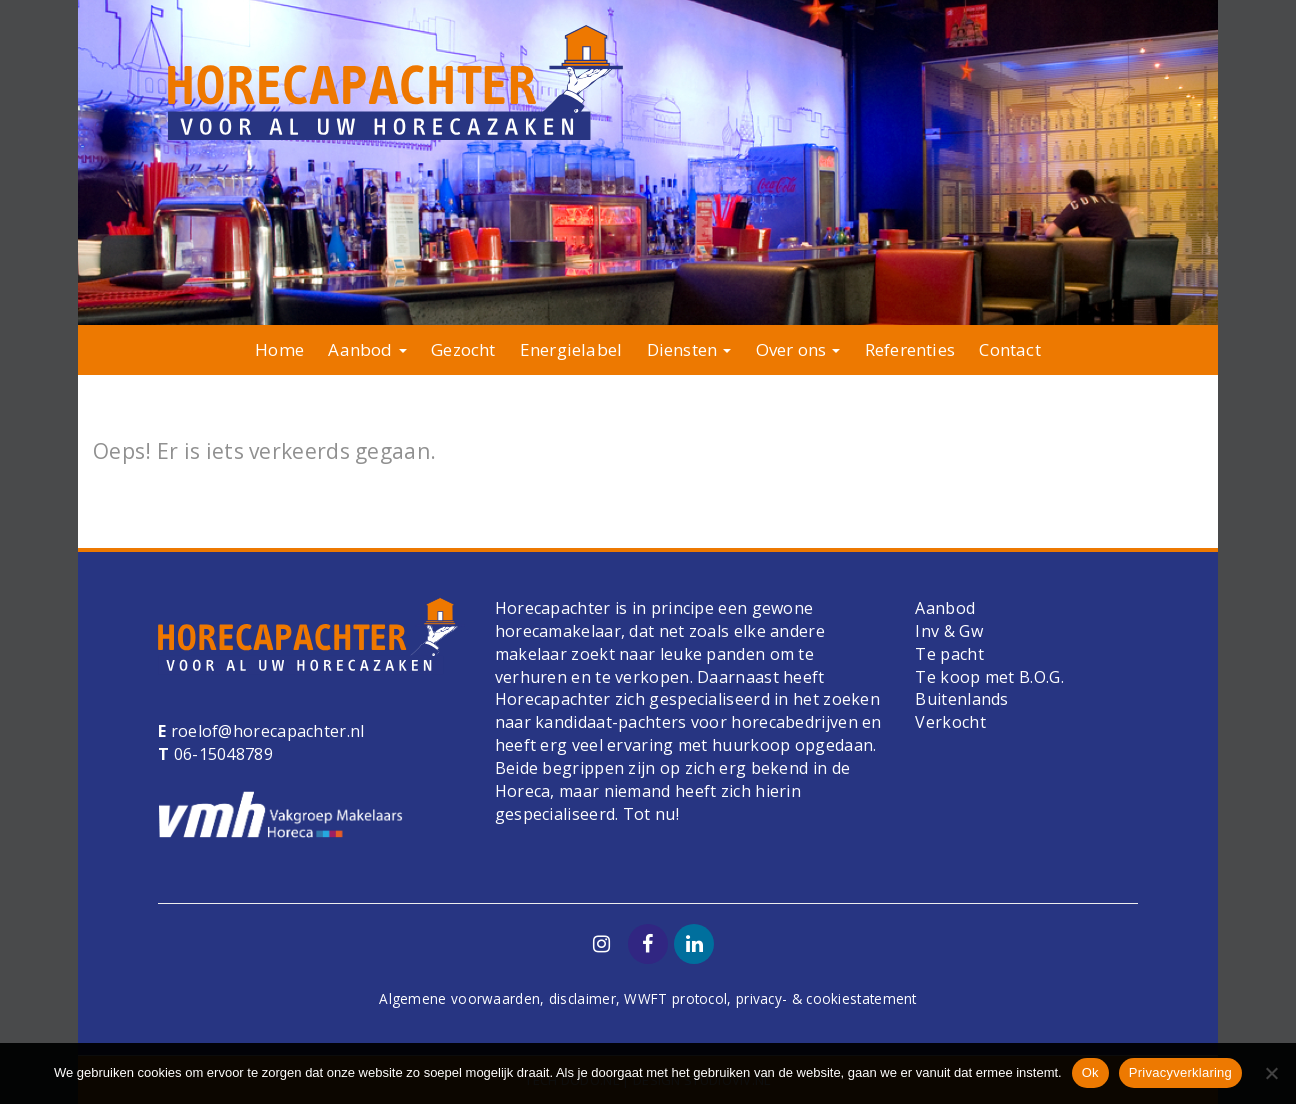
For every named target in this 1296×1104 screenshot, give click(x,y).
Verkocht (950, 722)
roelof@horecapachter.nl (265, 731)
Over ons (798, 349)
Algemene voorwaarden (459, 998)
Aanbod (367, 349)
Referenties (910, 349)
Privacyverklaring (1180, 1072)
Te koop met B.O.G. (989, 677)
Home (279, 349)
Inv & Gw (948, 631)
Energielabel (571, 349)
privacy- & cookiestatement (826, 998)
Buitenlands (961, 699)
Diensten (689, 349)
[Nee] (1271, 1073)
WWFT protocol (675, 998)
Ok (1090, 1072)
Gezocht (463, 349)
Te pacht (949, 654)
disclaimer (582, 998)
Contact (1009, 349)
